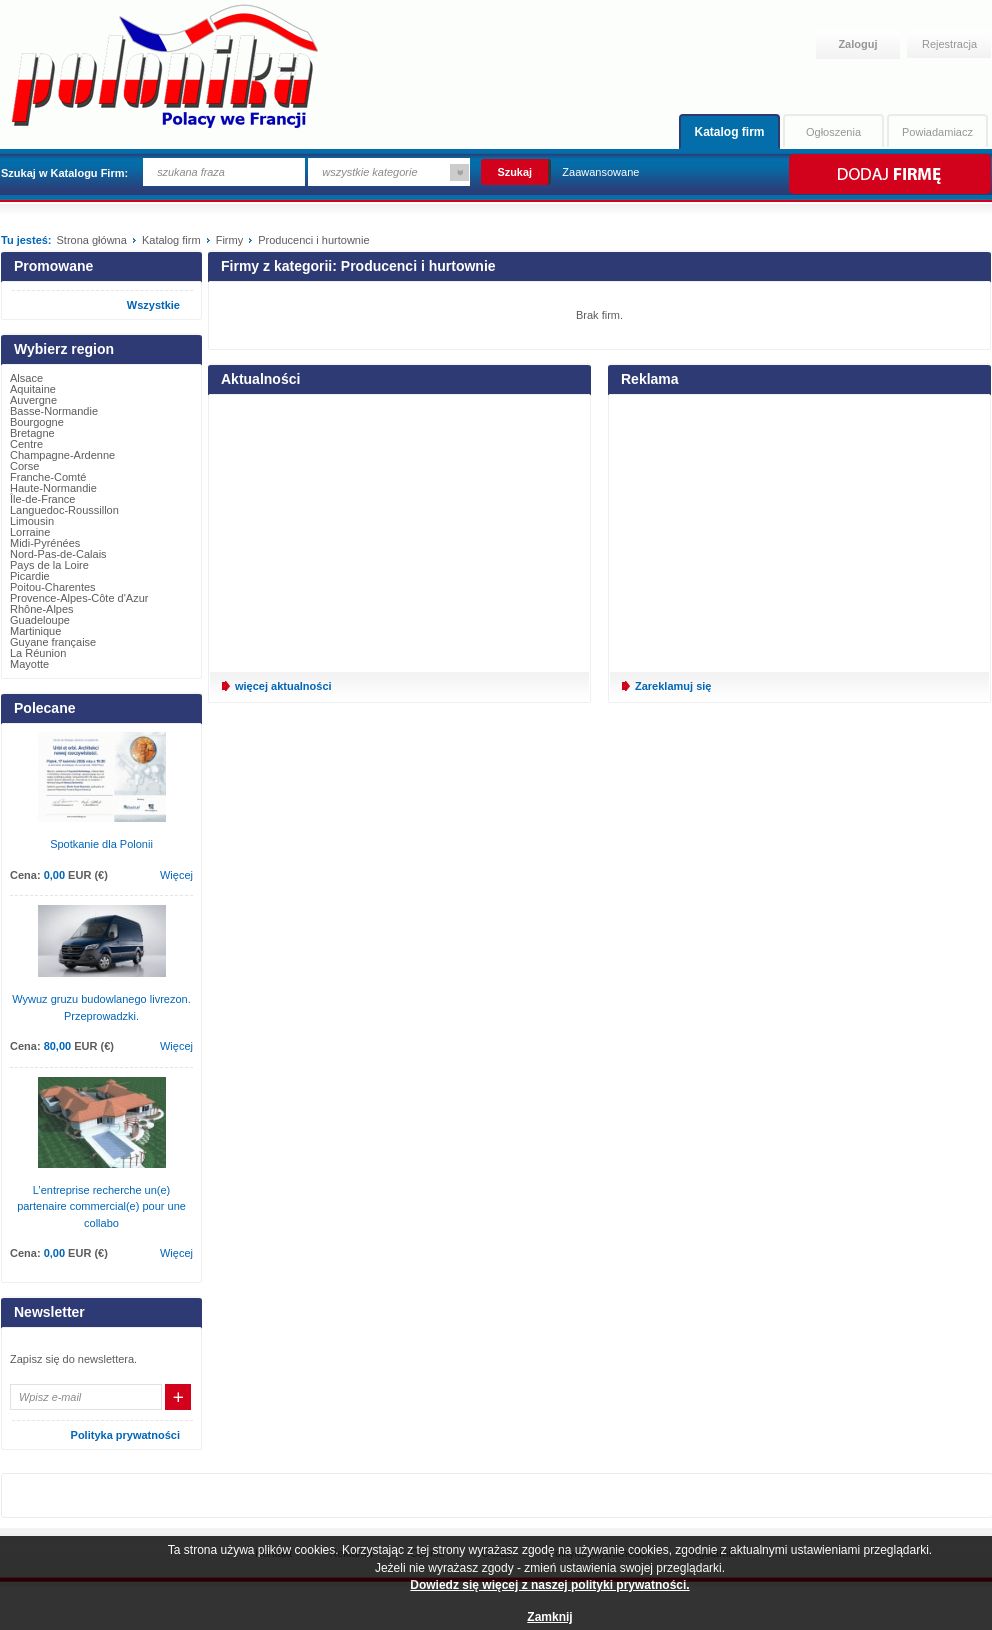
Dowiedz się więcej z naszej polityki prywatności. (549, 1585)
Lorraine (30, 532)
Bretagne (32, 433)
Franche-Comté (48, 477)
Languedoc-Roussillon (64, 510)
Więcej (176, 875)
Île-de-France (42, 499)
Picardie (30, 576)
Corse (24, 466)
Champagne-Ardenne (62, 455)
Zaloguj (857, 44)
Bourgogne (37, 422)
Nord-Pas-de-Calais (58, 554)
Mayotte (29, 664)
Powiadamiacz (937, 132)
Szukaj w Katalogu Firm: (64, 173)
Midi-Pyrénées (45, 543)
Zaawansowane (600, 172)
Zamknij (549, 1617)
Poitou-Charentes (53, 587)
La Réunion (38, 653)
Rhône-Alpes (42, 609)
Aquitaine (33, 389)
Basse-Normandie (54, 411)
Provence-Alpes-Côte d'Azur (79, 598)
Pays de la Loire (49, 565)
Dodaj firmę (888, 174)
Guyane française (53, 642)
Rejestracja (949, 44)
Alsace (26, 378)
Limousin (32, 521)
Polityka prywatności (125, 1435)
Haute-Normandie (53, 488)
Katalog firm (729, 132)
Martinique (35, 631)
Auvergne (33, 400)
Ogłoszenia (833, 132)
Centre (26, 444)
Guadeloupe (40, 620)
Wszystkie (153, 305)
